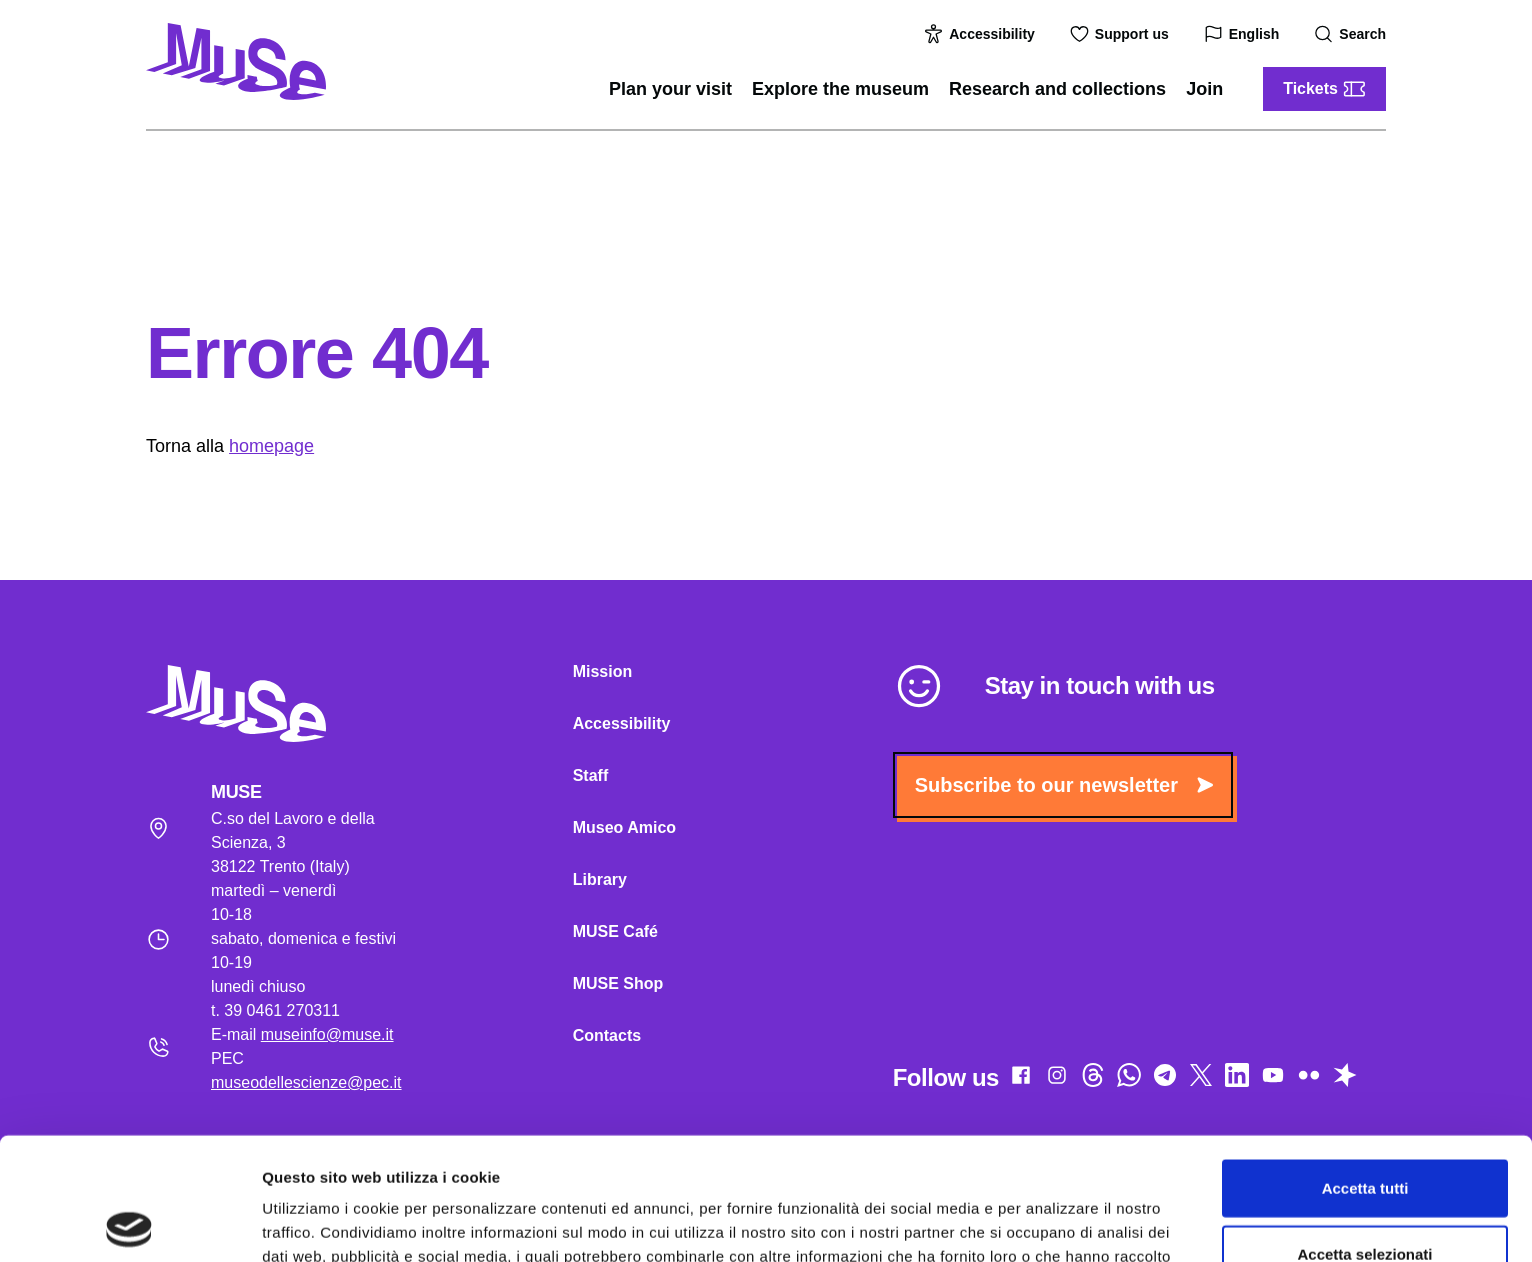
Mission (603, 671)
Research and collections (1057, 89)
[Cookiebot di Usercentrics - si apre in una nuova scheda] (129, 1223)
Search (1352, 34)
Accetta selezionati (1364, 1131)
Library (600, 879)
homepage (271, 446)
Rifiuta (1365, 1196)
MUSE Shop (618, 983)
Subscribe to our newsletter (1064, 785)
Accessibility (982, 34)
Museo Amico (624, 827)
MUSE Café (615, 931)
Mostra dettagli (1052, 1222)
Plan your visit (670, 89)
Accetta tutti (1365, 1065)
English (1244, 34)
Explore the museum (840, 89)
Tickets (1324, 89)
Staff (591, 775)
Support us (1122, 34)
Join (1204, 89)
